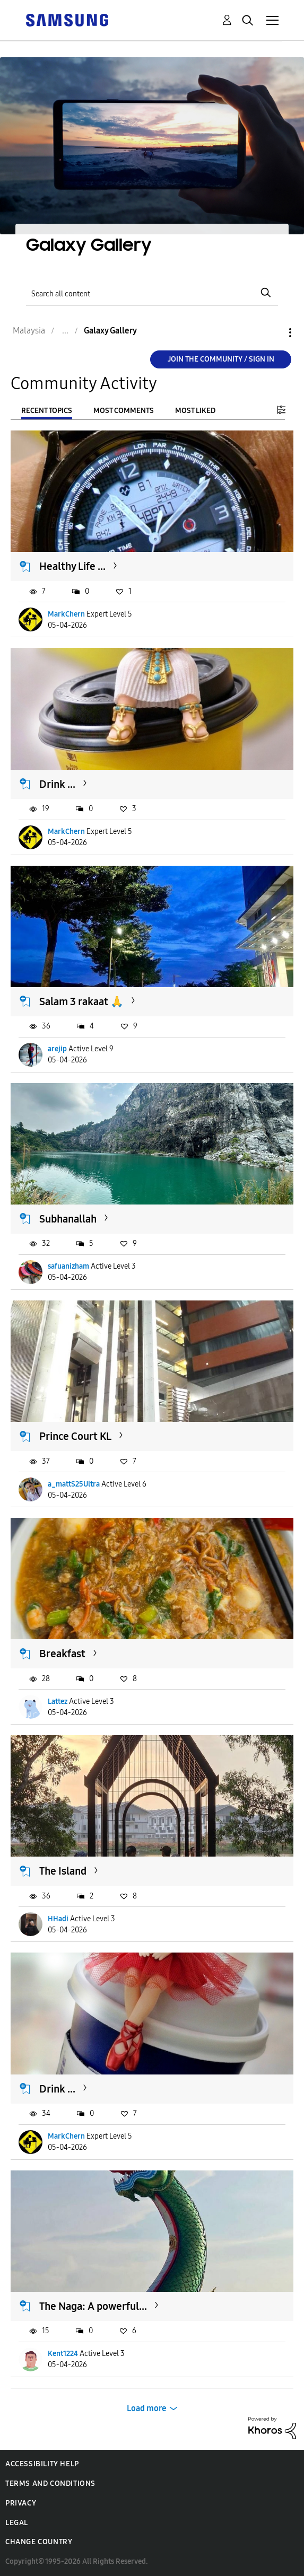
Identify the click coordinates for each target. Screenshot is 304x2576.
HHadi (58, 1918)
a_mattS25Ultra (74, 1484)
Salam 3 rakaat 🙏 (81, 1001)
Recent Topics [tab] (46, 410)
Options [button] (272, 332)
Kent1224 (63, 2353)
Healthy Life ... (72, 566)
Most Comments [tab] (123, 410)
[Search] (152, 292)
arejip (57, 1048)
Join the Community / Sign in (221, 359)
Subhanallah (68, 1218)
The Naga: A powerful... (93, 2306)
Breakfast (62, 1653)
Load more (147, 2408)
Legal (16, 2522)
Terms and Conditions (50, 2483)
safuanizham (68, 1266)
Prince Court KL (75, 1436)
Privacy (20, 2503)
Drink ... (57, 784)
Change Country (38, 2541)
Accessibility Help (42, 2463)
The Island (62, 1871)
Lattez (57, 1701)
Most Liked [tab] (195, 410)
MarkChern (66, 614)
